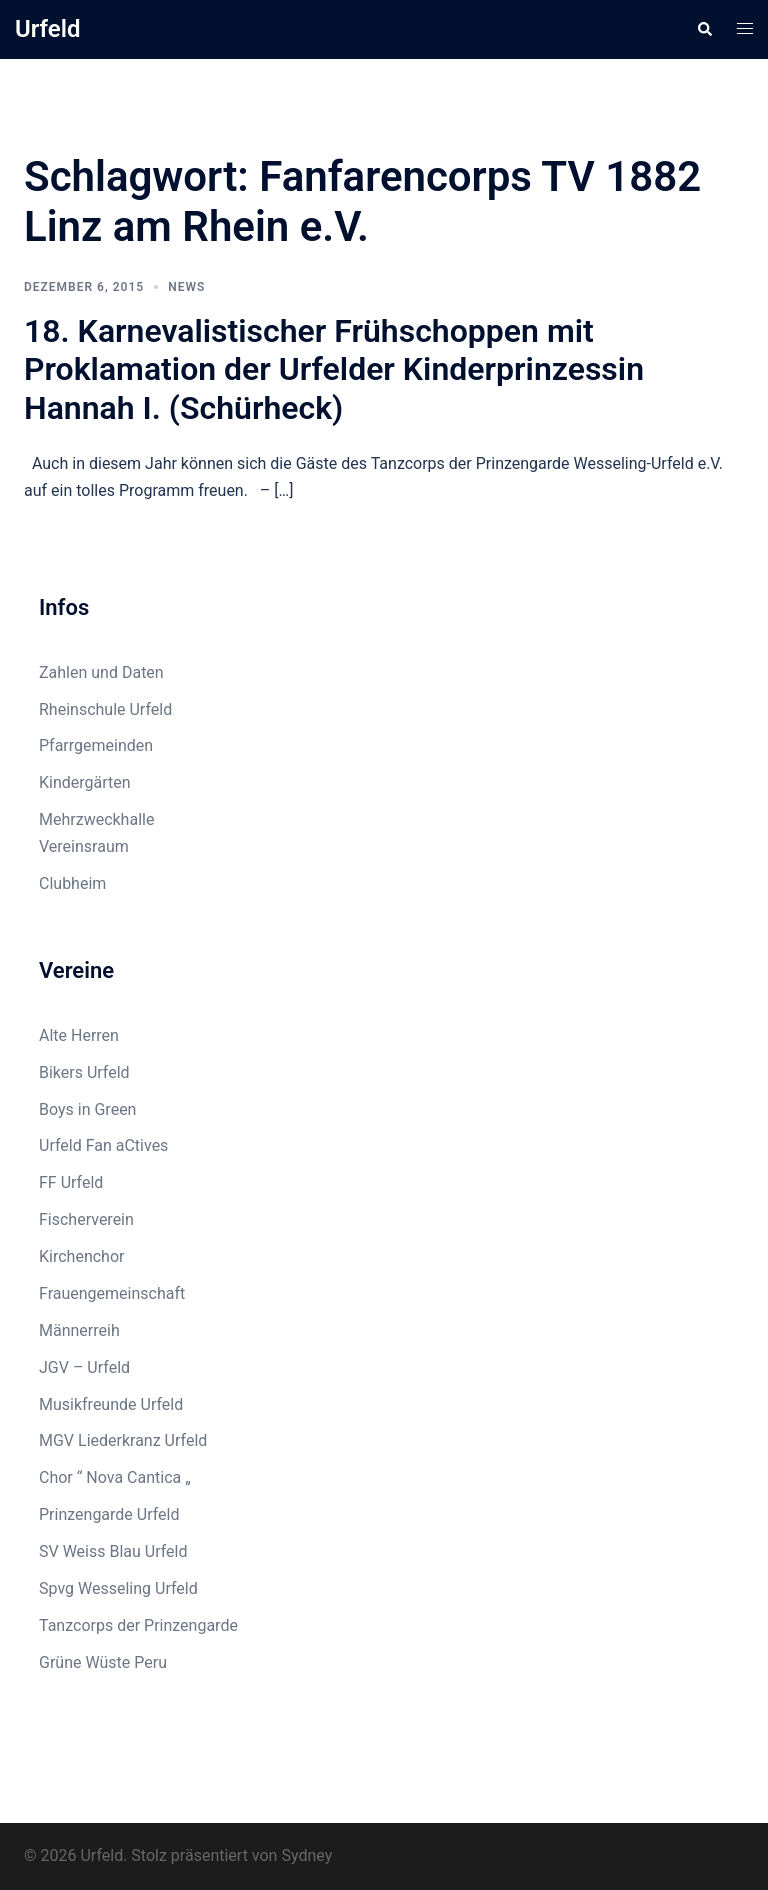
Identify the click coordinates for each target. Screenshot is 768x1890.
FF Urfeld (71, 1182)
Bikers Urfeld (84, 1072)
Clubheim (72, 883)
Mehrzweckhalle (96, 819)
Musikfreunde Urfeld (111, 1404)
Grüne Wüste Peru (103, 1662)
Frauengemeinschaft (112, 1293)
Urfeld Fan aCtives (103, 1145)
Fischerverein (86, 1219)
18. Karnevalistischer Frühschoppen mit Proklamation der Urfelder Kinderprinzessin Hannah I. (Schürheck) (334, 369)
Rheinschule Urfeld (105, 709)
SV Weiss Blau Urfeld (113, 1551)
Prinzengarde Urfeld (109, 1514)
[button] (704, 29)
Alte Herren (79, 1035)
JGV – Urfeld (84, 1367)
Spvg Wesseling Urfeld (118, 1588)
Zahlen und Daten (101, 672)
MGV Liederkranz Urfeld (123, 1440)
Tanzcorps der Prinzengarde (138, 1625)
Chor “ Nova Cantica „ (115, 1477)
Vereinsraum (84, 846)
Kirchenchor (81, 1256)
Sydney (306, 1855)
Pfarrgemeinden (96, 745)
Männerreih (79, 1330)
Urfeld (48, 29)
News (186, 287)
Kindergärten (85, 782)
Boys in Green (87, 1109)
